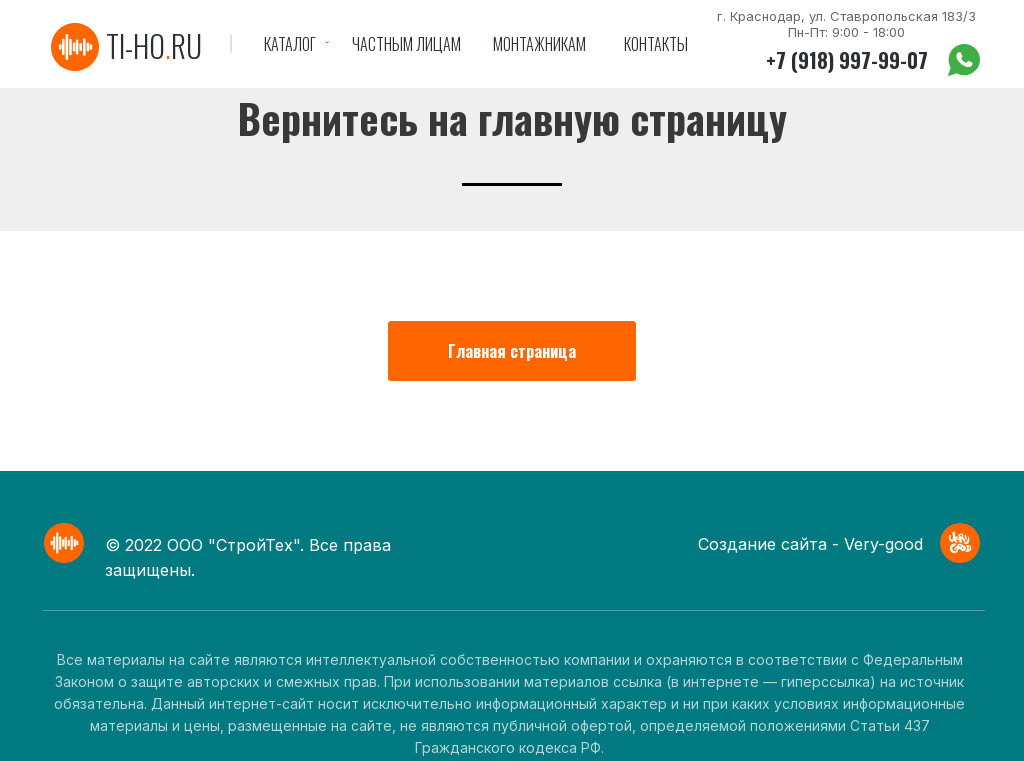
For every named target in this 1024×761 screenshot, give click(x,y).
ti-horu (154, 45)
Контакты (656, 44)
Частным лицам (406, 44)
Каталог (290, 44)
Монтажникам (539, 44)
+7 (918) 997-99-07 (847, 60)
